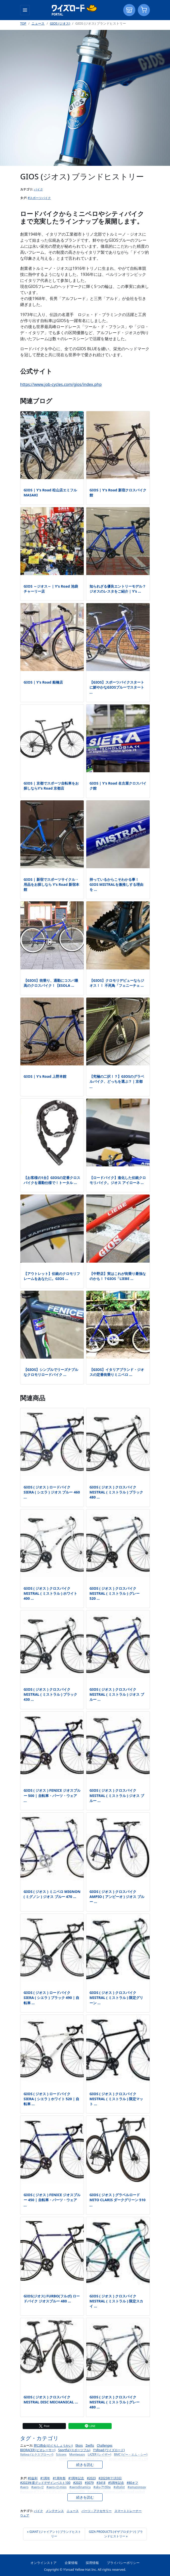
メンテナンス (55, 2511)
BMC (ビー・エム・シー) (130, 2454)
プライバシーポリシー (123, 2562)
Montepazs (77, 2454)
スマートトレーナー (128, 2511)
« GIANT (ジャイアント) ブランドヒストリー (54, 2534)
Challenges (104, 2445)
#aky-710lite (102, 2487)
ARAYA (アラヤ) (96, 2459)
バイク (38, 189)
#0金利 (33, 2478)
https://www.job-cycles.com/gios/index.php (61, 384)
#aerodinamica (80, 2487)
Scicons (61, 2454)
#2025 (77, 2483)
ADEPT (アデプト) (71, 2459)
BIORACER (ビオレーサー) (37, 2450)
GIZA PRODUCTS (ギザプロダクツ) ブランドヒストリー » (116, 2534)
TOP (23, 23)
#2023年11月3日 (110, 2478)
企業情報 (71, 2562)
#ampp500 (77, 2492)
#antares (94, 2492)
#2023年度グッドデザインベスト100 (45, 2483)
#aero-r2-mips (56, 2487)
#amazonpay (137, 2487)
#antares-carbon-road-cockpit (124, 2492)
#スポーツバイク (39, 198)
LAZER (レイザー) (99, 2454)
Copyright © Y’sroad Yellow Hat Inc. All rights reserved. (85, 2569)
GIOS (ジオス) (60, 23)
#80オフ (132, 2483)
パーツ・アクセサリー (96, 2511)
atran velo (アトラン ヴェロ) (128, 2459)
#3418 (101, 2483)
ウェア (24, 2515)
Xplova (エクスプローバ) (36, 2454)
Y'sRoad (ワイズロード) (109, 2450)
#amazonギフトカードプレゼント (43, 2492)
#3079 (89, 2483)
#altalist (119, 2487)
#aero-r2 (37, 2487)
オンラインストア (43, 2562)
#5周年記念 (116, 2483)
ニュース (38, 23)
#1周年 (45, 2478)
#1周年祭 (59, 2478)
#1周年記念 (76, 2478)
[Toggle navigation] (25, 10)
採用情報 (92, 2562)
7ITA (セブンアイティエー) (38, 2459)
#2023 (91, 2478)
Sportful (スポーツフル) (74, 2450)
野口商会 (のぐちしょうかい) (53, 2445)
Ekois (79, 2445)
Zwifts (90, 2445)
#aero (24, 2487)
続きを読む (85, 2464)
